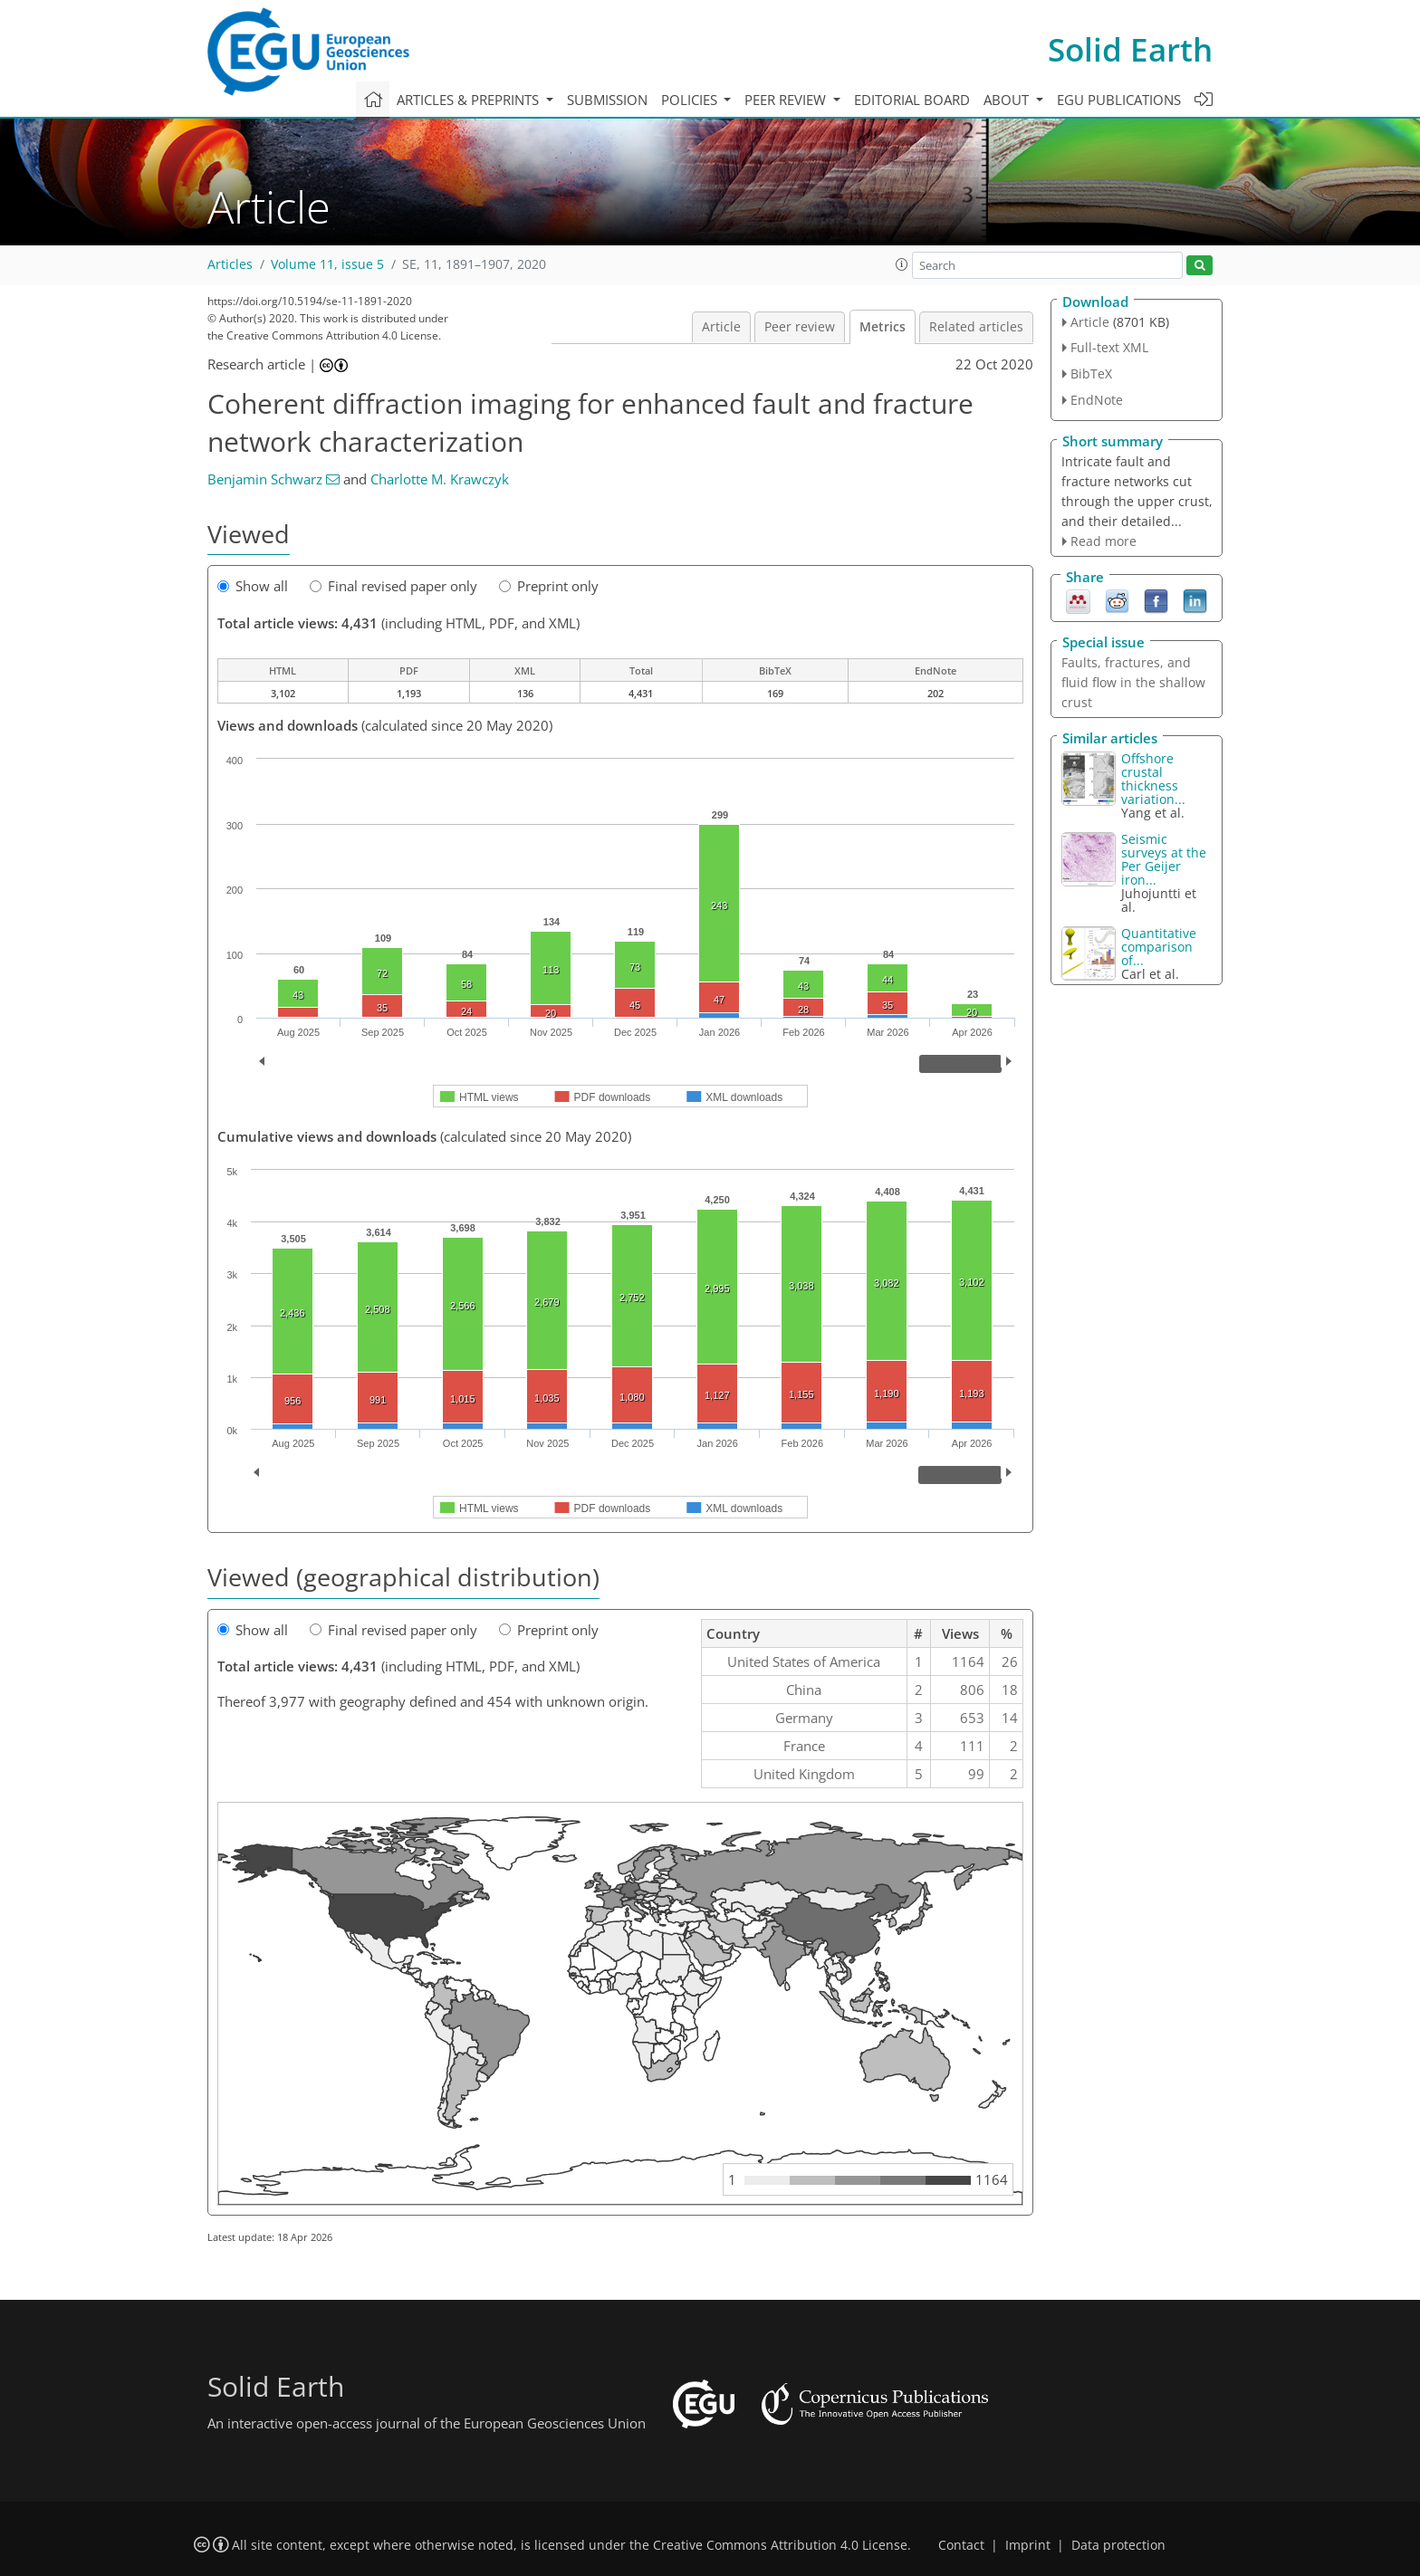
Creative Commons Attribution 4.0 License (780, 2545)
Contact (961, 2545)
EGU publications (1119, 100)
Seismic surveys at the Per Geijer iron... (1163, 859)
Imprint (1028, 2545)
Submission (607, 100)
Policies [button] (691, 100)
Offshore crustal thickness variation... (1153, 779)
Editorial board (912, 100)
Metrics (882, 327)
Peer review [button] (787, 100)
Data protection (1118, 2545)
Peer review (799, 327)
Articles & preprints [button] (469, 100)
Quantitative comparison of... (1158, 946)
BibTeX (1091, 373)
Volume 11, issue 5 (327, 264)
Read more (1103, 541)
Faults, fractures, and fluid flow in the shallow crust (1133, 682)
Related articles (976, 327)
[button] (902, 264)
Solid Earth (1130, 49)
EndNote (1096, 399)
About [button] (1007, 100)
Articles (230, 264)
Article (721, 327)
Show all (252, 586)
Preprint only (549, 586)
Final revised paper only (393, 586)
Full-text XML (1109, 347)
